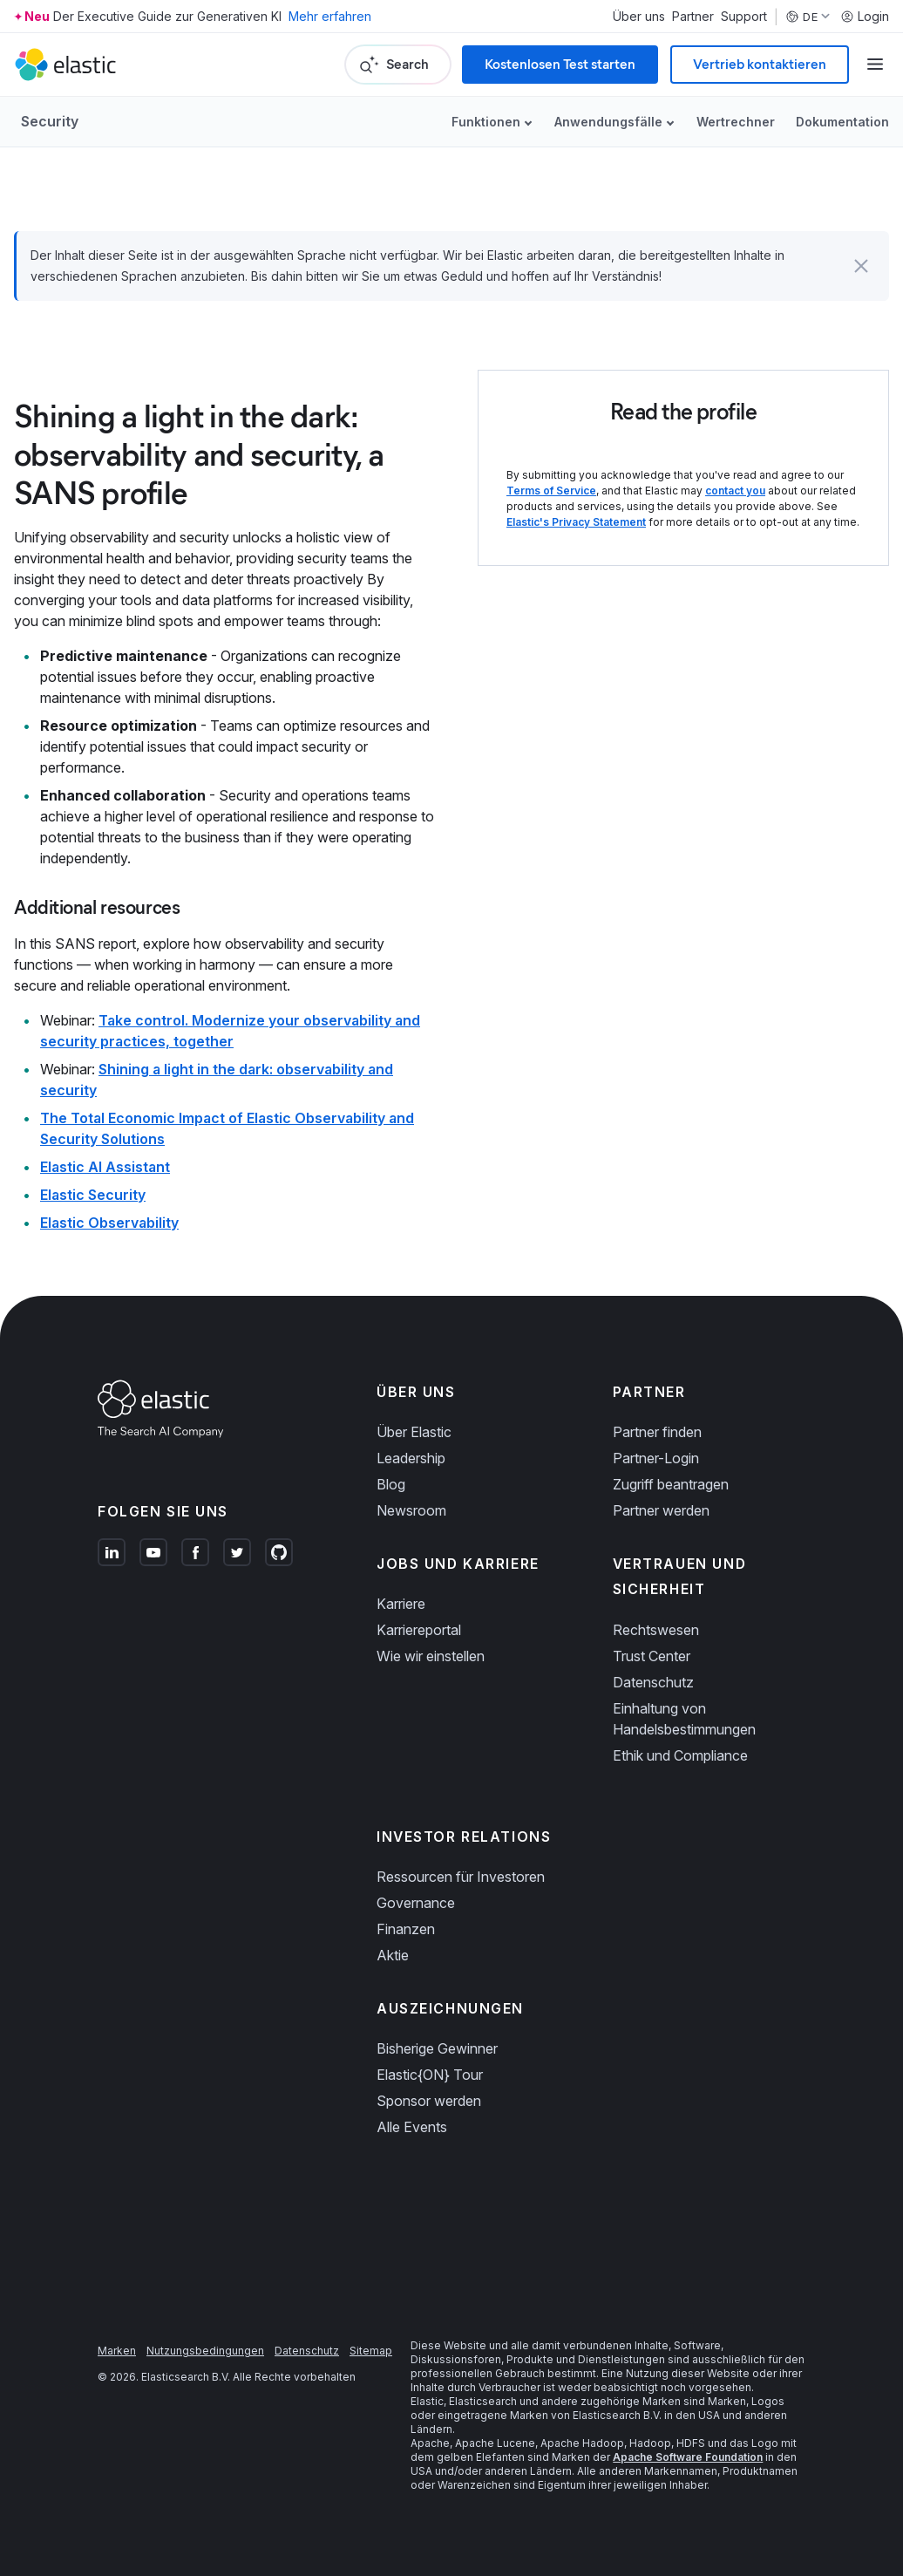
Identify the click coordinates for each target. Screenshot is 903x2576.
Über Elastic (414, 1432)
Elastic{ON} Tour (430, 2074)
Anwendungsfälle (608, 121)
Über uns (639, 16)
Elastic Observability (109, 1222)
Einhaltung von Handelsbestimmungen (684, 1719)
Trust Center (651, 1656)
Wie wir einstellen (431, 1656)
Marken (117, 2350)
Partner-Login (656, 1458)
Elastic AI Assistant (105, 1167)
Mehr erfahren (330, 16)
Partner (693, 16)
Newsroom (411, 1510)
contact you (735, 490)
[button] (861, 266)
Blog (391, 1484)
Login (864, 17)
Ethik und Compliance (680, 1755)
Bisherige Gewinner (437, 2048)
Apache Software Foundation (688, 2457)
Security (49, 121)
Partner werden (661, 1510)
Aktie (393, 1955)
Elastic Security (93, 1194)
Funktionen (486, 121)
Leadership (411, 1458)
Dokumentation (842, 121)
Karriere (401, 1603)
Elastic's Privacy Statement (576, 521)
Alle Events (412, 2127)
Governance (416, 1903)
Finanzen (406, 1929)
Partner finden (657, 1432)
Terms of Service (551, 490)
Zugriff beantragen (671, 1484)
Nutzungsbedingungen (205, 2350)
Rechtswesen (656, 1630)
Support (744, 16)
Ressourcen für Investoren (461, 1876)
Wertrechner (735, 121)
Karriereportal (419, 1630)
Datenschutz (653, 1682)
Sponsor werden (429, 2100)
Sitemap (371, 2350)
